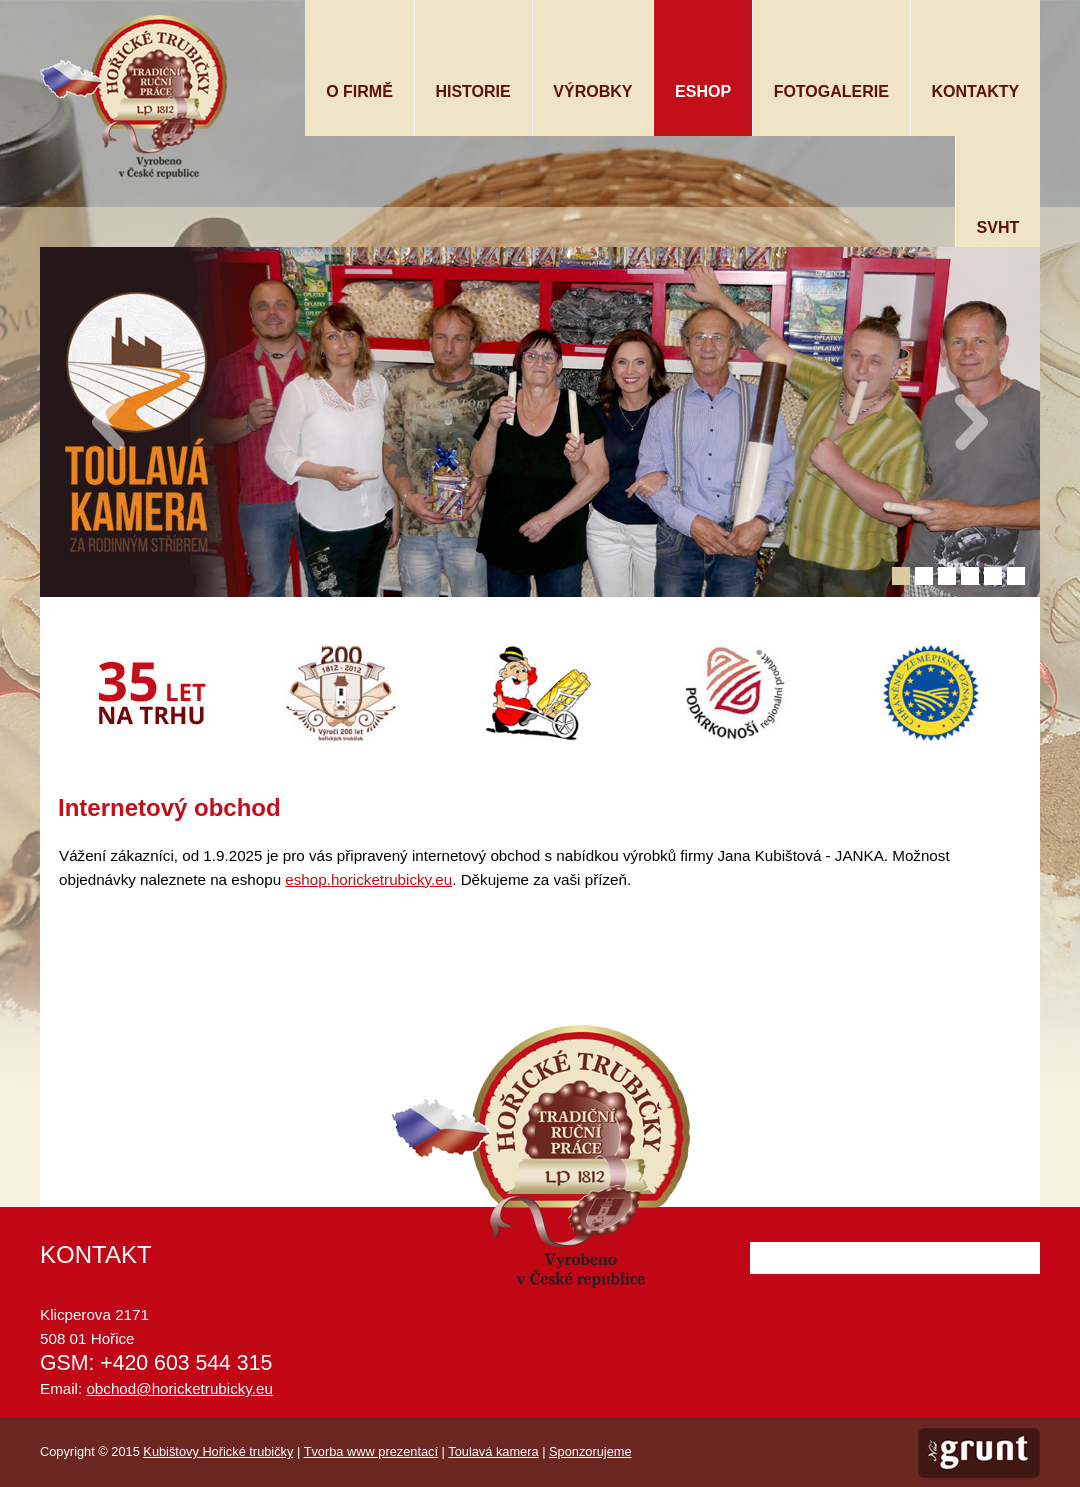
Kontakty (976, 91)
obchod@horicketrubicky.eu (179, 1388)
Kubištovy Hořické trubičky (218, 1451)
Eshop (703, 91)
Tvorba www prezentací (371, 1451)
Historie (472, 91)
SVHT (998, 227)
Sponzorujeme (590, 1451)
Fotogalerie (831, 91)
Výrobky (592, 91)
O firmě (359, 91)
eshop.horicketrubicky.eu (368, 879)
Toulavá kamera (493, 1451)
